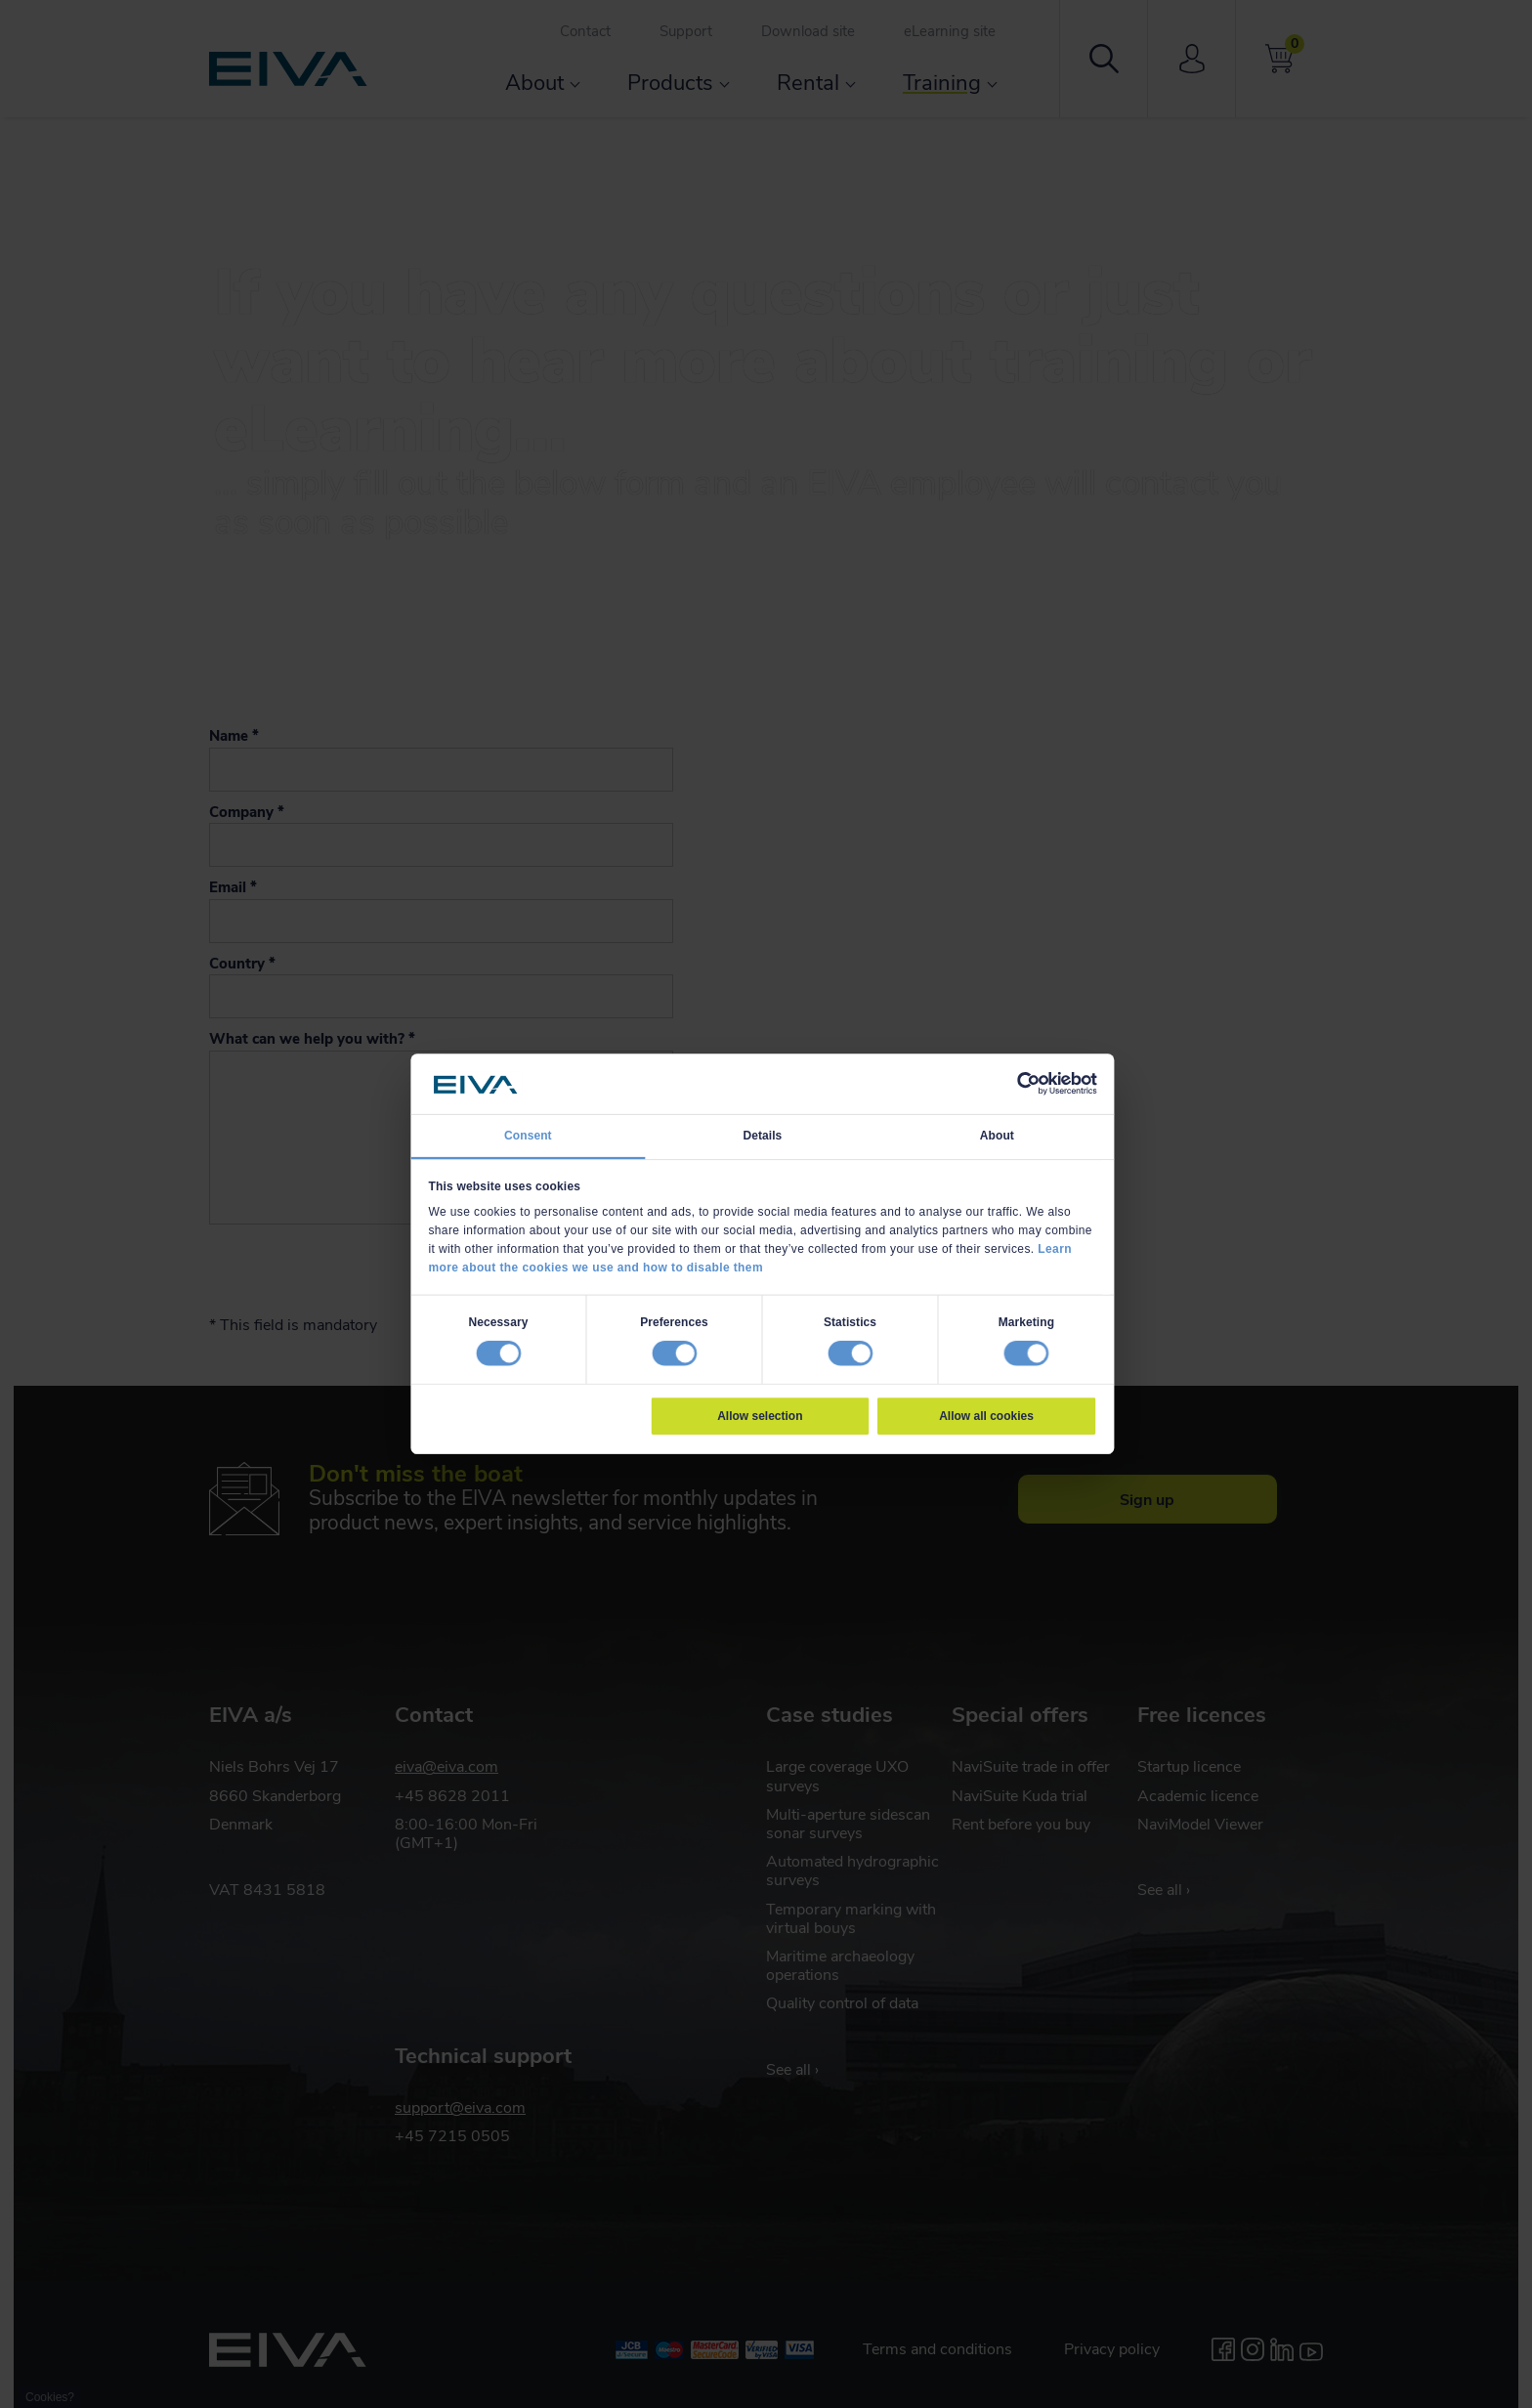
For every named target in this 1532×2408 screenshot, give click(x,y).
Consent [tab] (528, 1135)
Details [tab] (762, 1135)
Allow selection (759, 1416)
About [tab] (997, 1135)
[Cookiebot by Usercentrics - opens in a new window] (1027, 1084)
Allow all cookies (986, 1416)
